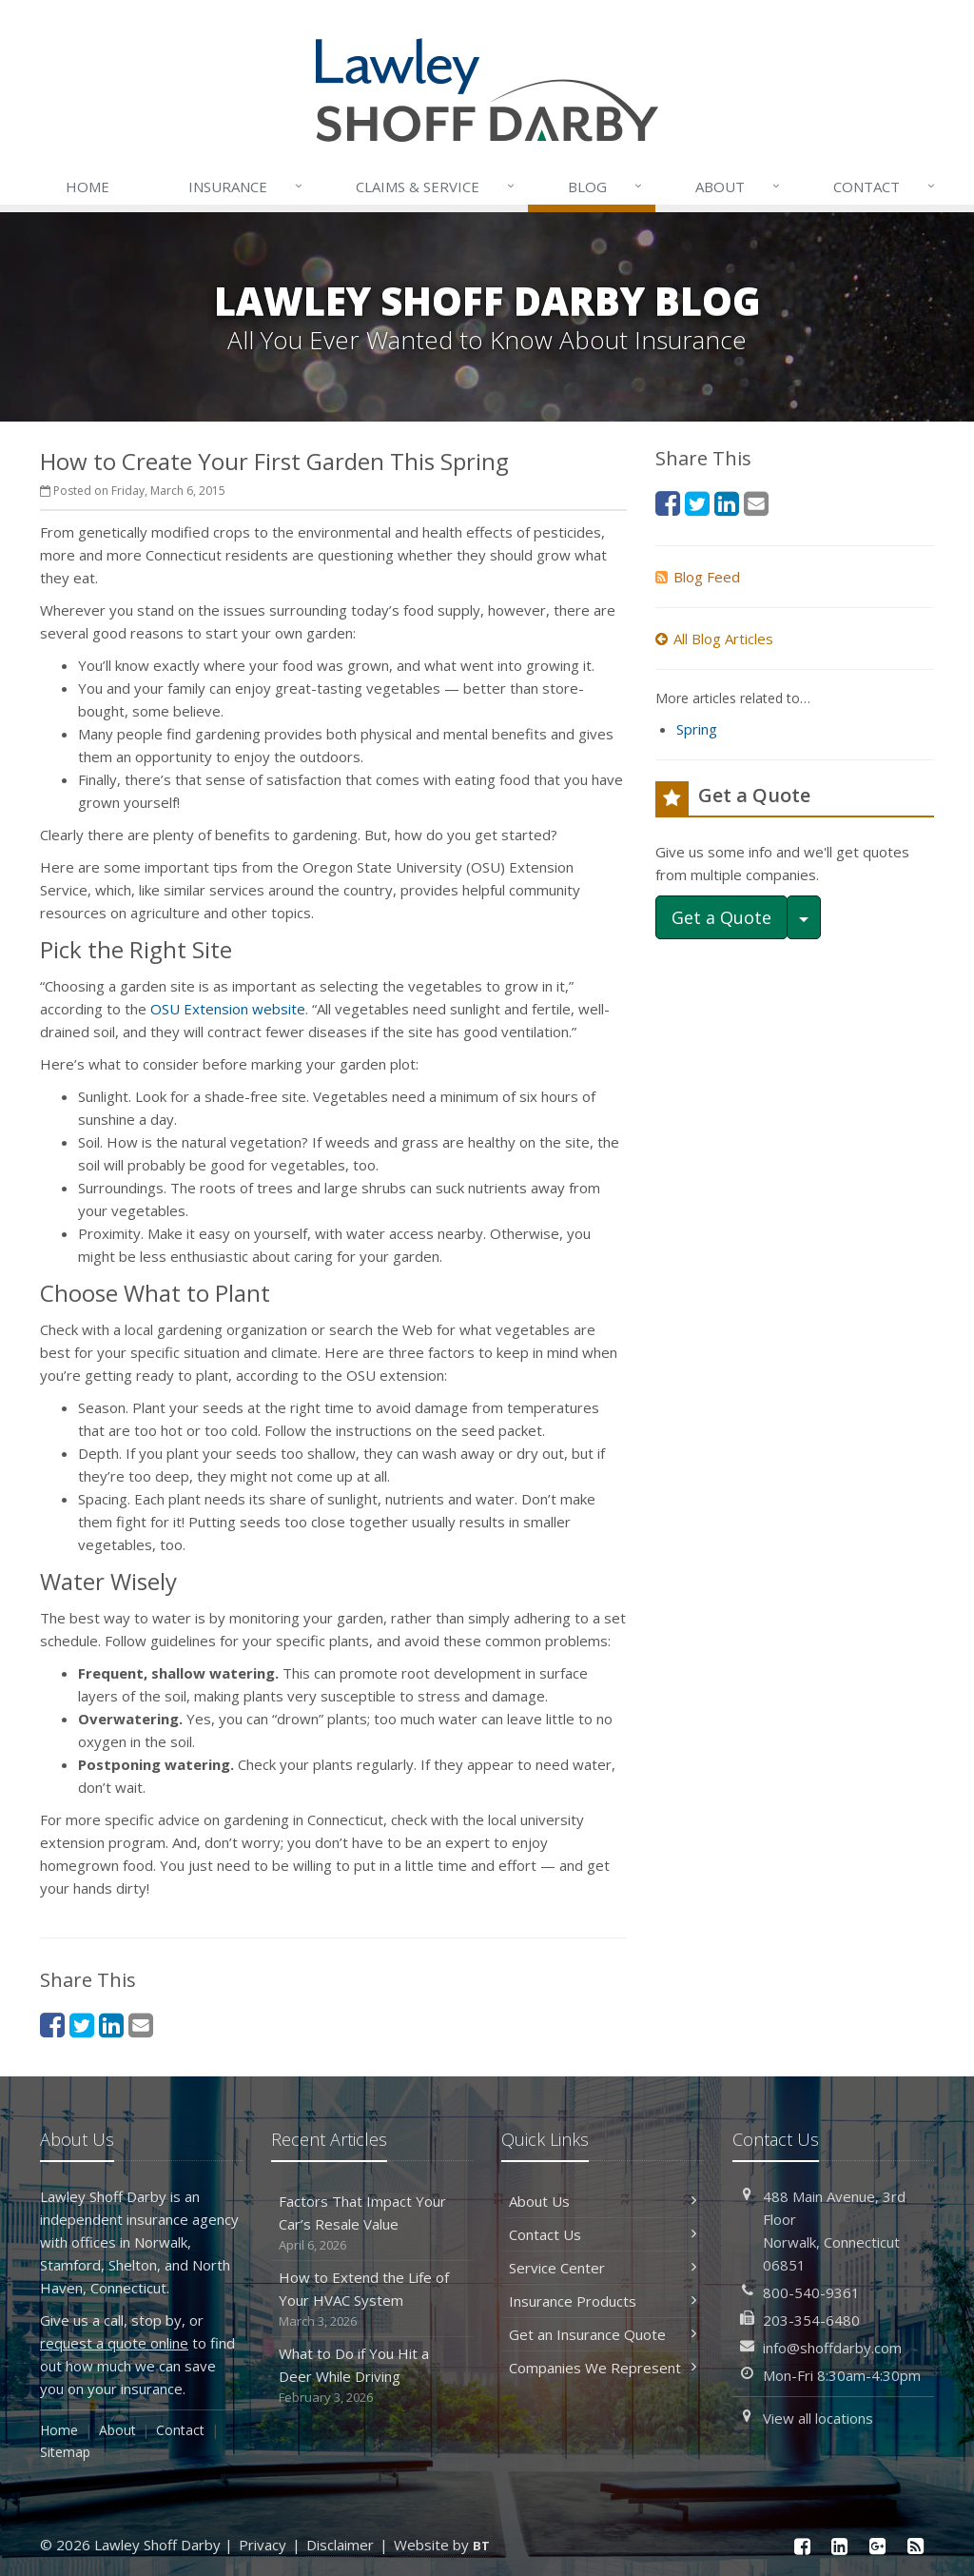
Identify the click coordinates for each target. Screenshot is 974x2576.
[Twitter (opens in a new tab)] (81, 2024)
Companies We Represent (602, 2367)
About (739, 186)
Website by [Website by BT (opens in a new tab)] (442, 2544)
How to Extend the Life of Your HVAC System (372, 2299)
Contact (885, 186)
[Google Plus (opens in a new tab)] (878, 2546)
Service (436, 186)
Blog (606, 186)
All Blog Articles (714, 638)
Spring (696, 728)
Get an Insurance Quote (602, 2334)
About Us (602, 2201)
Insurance (246, 186)
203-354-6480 (811, 2320)
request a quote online (114, 2342)
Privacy (262, 2544)
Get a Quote (721, 917)
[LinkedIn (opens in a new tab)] (111, 2024)
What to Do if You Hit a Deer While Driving (372, 2376)
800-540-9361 (811, 2292)
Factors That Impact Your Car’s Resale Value (372, 2223)
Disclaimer (340, 2544)
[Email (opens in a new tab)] (140, 2024)
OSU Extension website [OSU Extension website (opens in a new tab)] (227, 1008)
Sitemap (65, 2452)
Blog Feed (697, 576)
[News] (915, 2546)
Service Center (602, 2267)
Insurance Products (602, 2301)
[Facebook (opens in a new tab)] (52, 2024)
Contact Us (602, 2234)
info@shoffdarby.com (832, 2347)
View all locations (818, 2418)
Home (87, 186)
